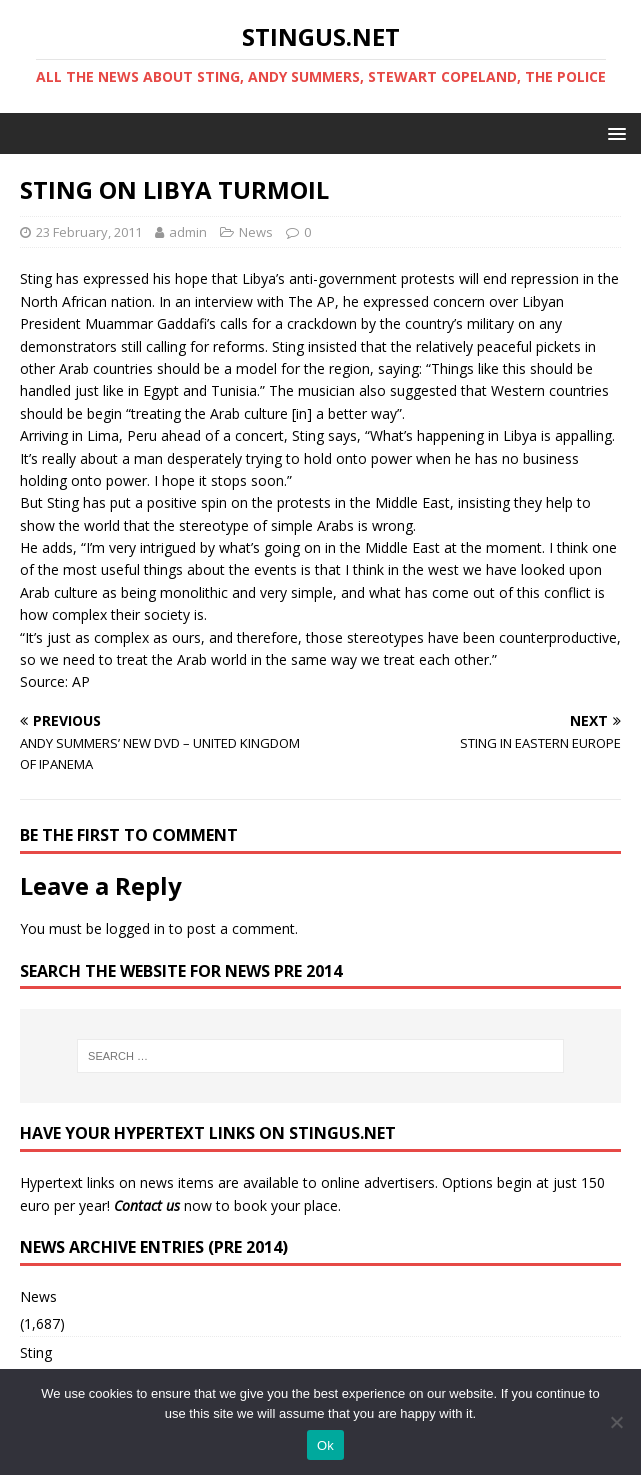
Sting (36, 1352)
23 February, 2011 (89, 232)
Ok (325, 1445)
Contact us (147, 1205)
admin (188, 232)
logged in (135, 928)
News (256, 232)
